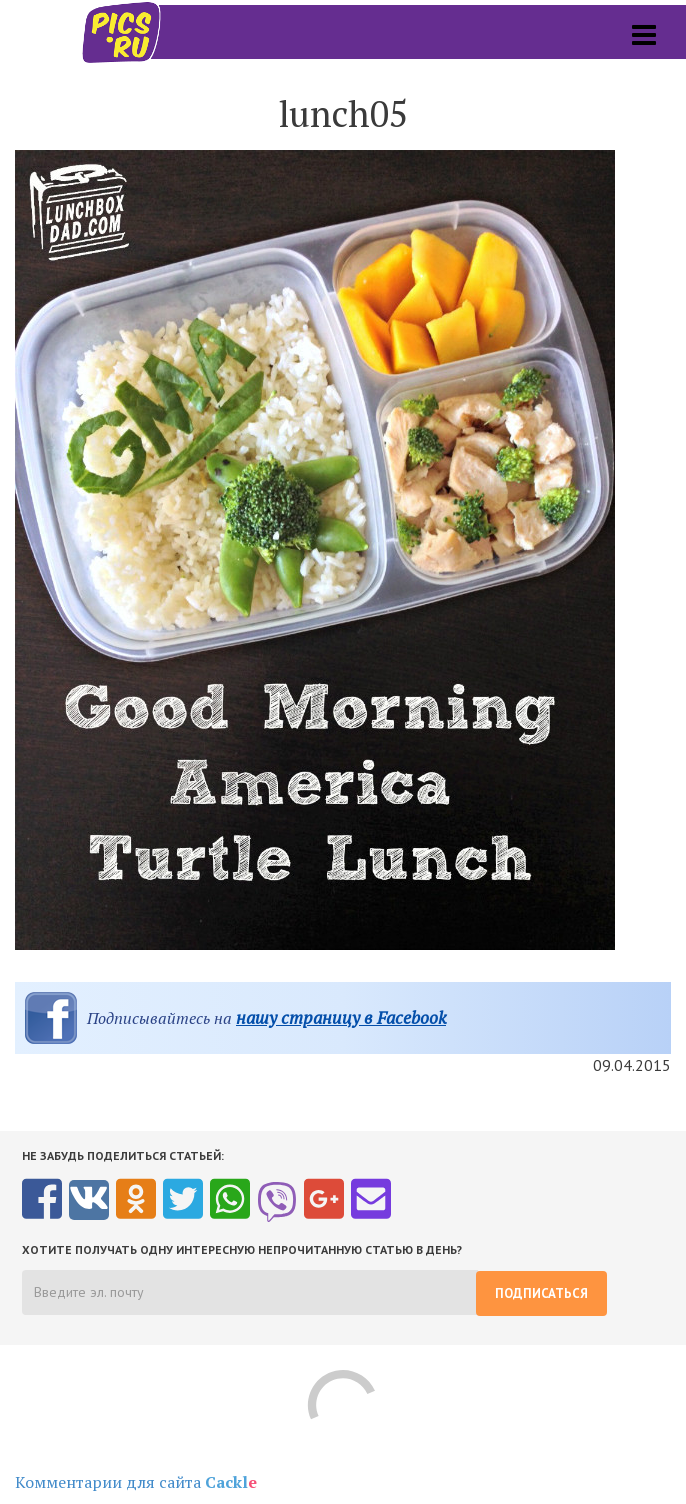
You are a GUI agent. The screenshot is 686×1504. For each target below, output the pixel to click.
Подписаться (541, 1293)
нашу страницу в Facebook (341, 1017)
